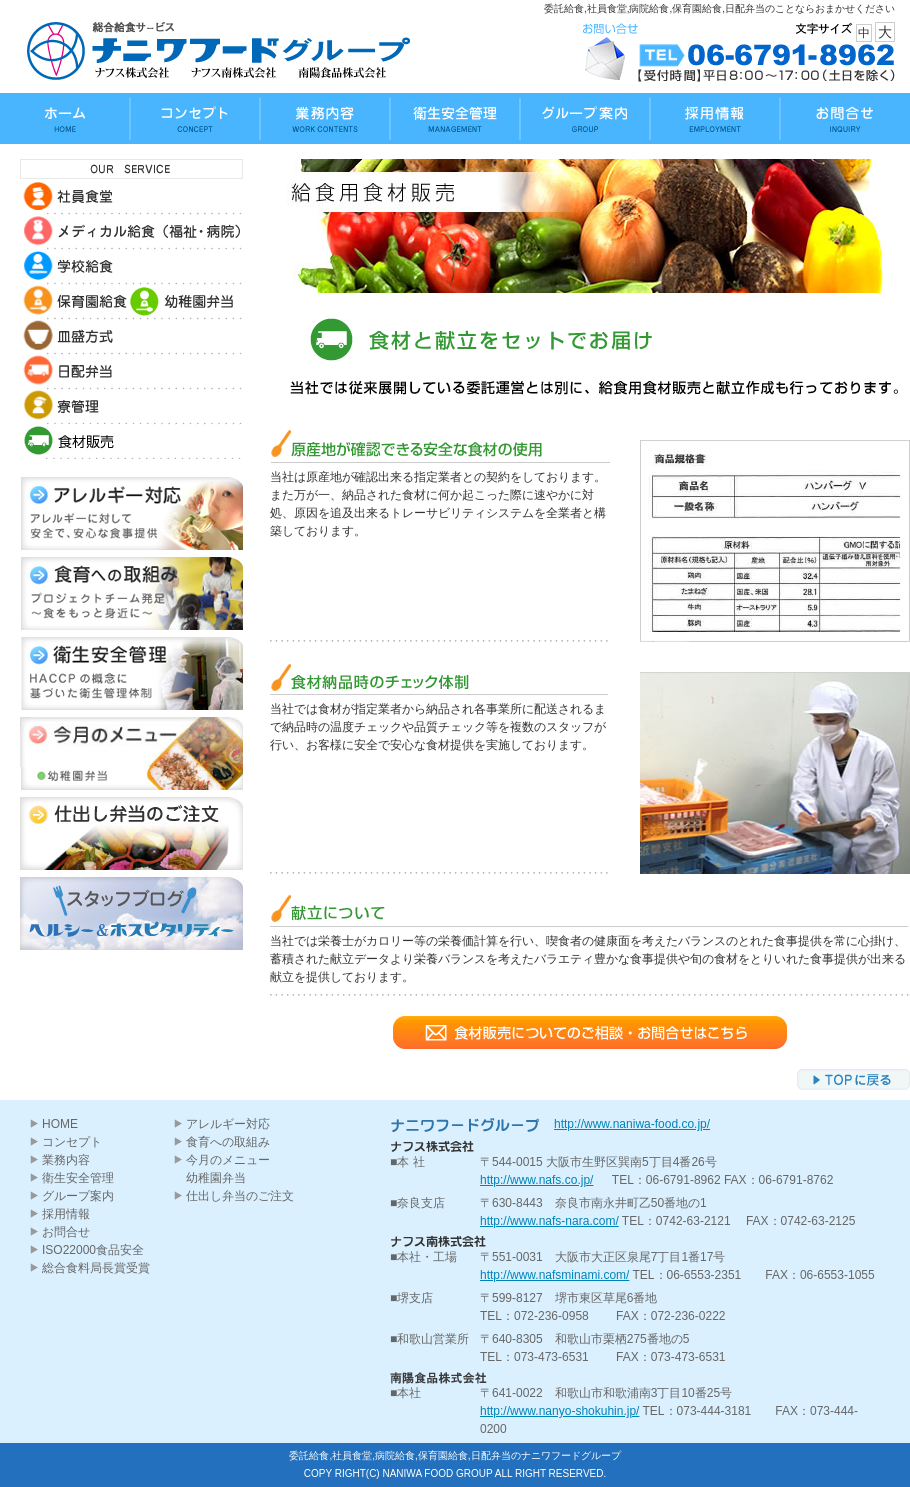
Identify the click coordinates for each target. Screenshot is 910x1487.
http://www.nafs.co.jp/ (536, 1180)
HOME (60, 1124)
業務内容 (66, 1160)
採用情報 (66, 1214)
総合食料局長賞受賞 (96, 1268)
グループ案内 (78, 1196)
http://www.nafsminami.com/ (554, 1275)
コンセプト (72, 1142)
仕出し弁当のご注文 (240, 1196)
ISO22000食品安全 (93, 1250)
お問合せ (66, 1232)
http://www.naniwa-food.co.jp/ (632, 1124)
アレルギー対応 (228, 1124)
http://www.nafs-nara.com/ (549, 1221)
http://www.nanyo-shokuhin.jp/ (559, 1411)
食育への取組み (228, 1142)
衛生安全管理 (78, 1178)
